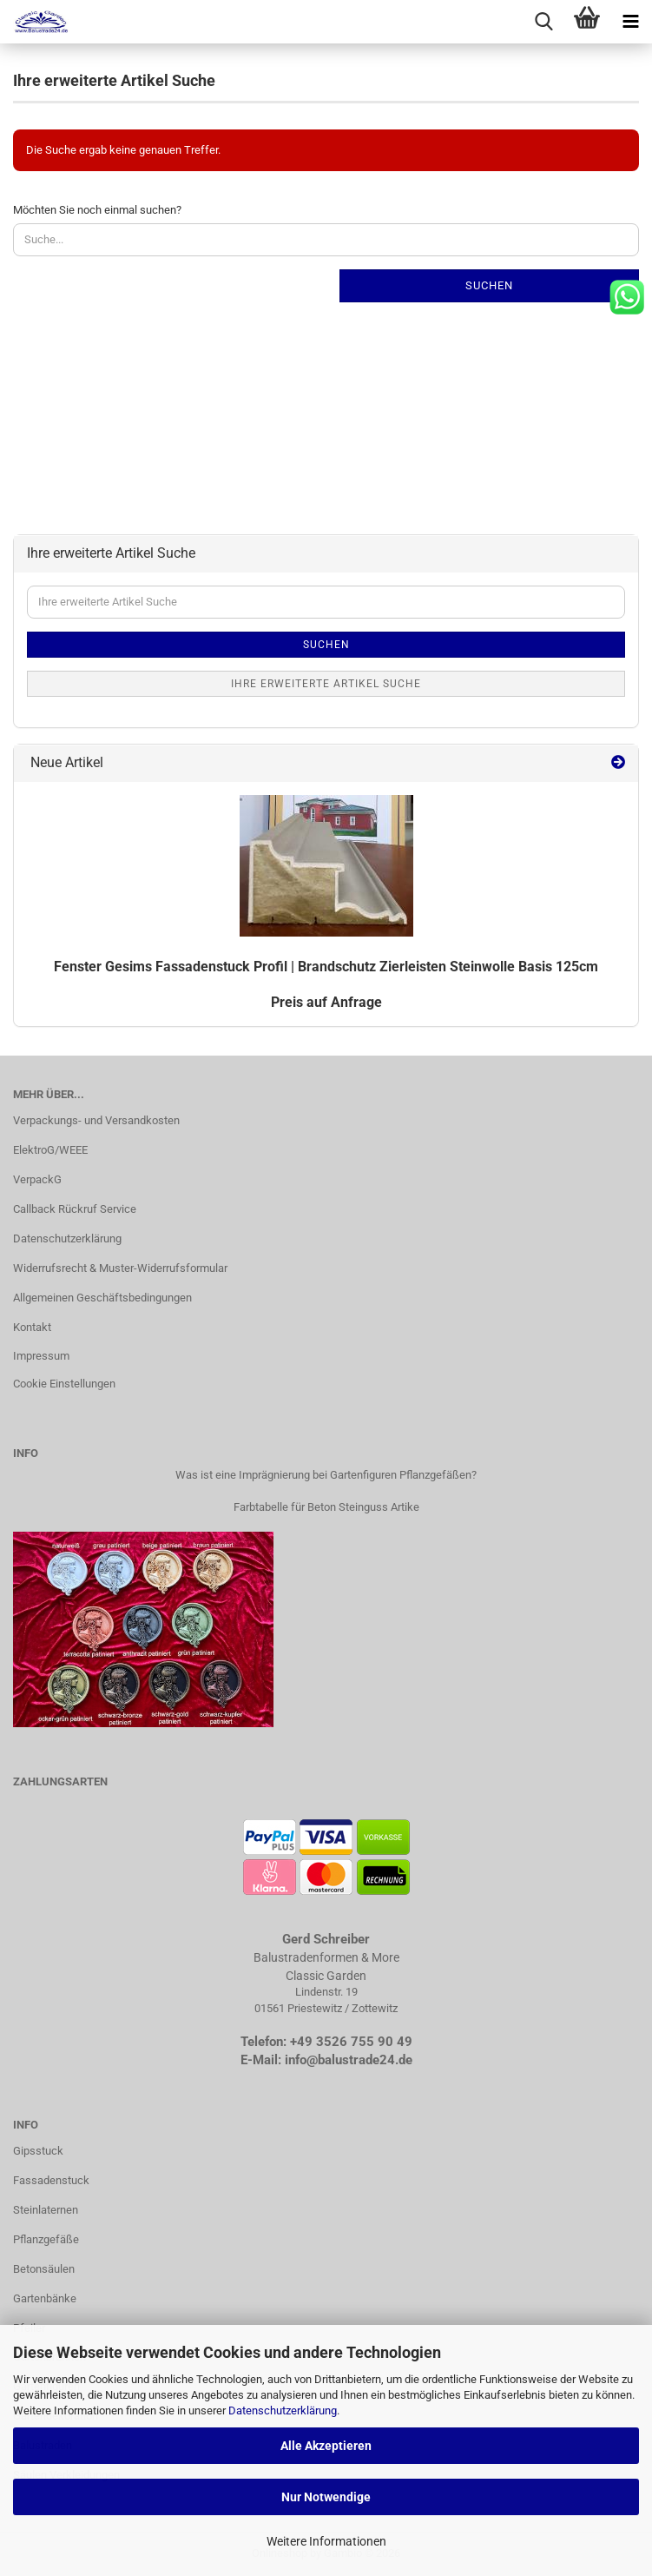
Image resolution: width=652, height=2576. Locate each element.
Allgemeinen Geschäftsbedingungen (102, 1297)
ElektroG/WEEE (50, 1149)
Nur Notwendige (326, 2497)
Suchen (489, 285)
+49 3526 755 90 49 (351, 2042)
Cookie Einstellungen (64, 1383)
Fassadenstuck (51, 2180)
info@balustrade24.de (348, 2060)
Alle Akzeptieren (326, 2446)
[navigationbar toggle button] (630, 21)
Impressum (41, 1355)
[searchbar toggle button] (543, 21)
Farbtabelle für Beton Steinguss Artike (326, 1506)
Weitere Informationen (326, 2541)
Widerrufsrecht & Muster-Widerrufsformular (120, 1268)
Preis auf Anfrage (326, 1002)
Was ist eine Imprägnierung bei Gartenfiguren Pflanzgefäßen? (326, 1474)
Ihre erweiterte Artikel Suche (326, 684)
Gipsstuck (38, 2150)
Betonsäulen (44, 2268)
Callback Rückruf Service (74, 1208)
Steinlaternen (45, 2209)
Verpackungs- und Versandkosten (96, 1120)
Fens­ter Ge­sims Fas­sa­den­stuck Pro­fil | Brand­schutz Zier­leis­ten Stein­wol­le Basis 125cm (326, 966)
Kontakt (32, 1327)
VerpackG (37, 1179)
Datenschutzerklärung (282, 2410)
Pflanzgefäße (46, 2239)
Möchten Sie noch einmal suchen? (97, 209)
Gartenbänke (44, 2298)
